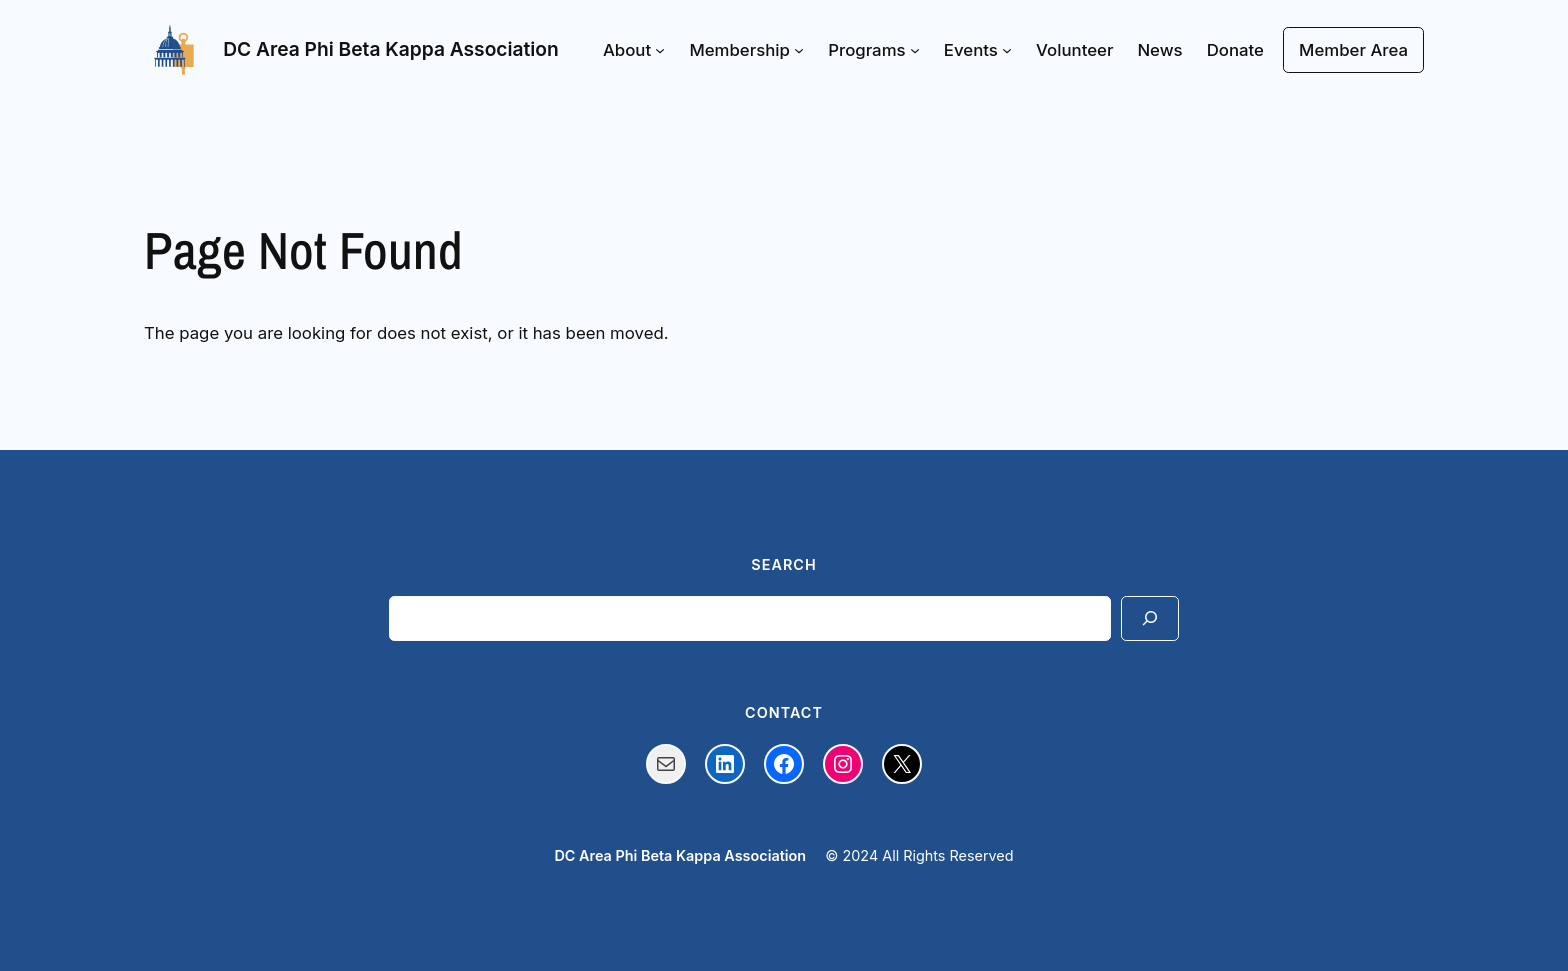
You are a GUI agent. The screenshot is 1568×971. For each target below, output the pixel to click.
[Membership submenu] (799, 50)
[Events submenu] (1007, 50)
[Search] (1150, 618)
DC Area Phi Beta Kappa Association (391, 49)
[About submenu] (660, 50)
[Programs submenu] (915, 50)
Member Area (1353, 50)
